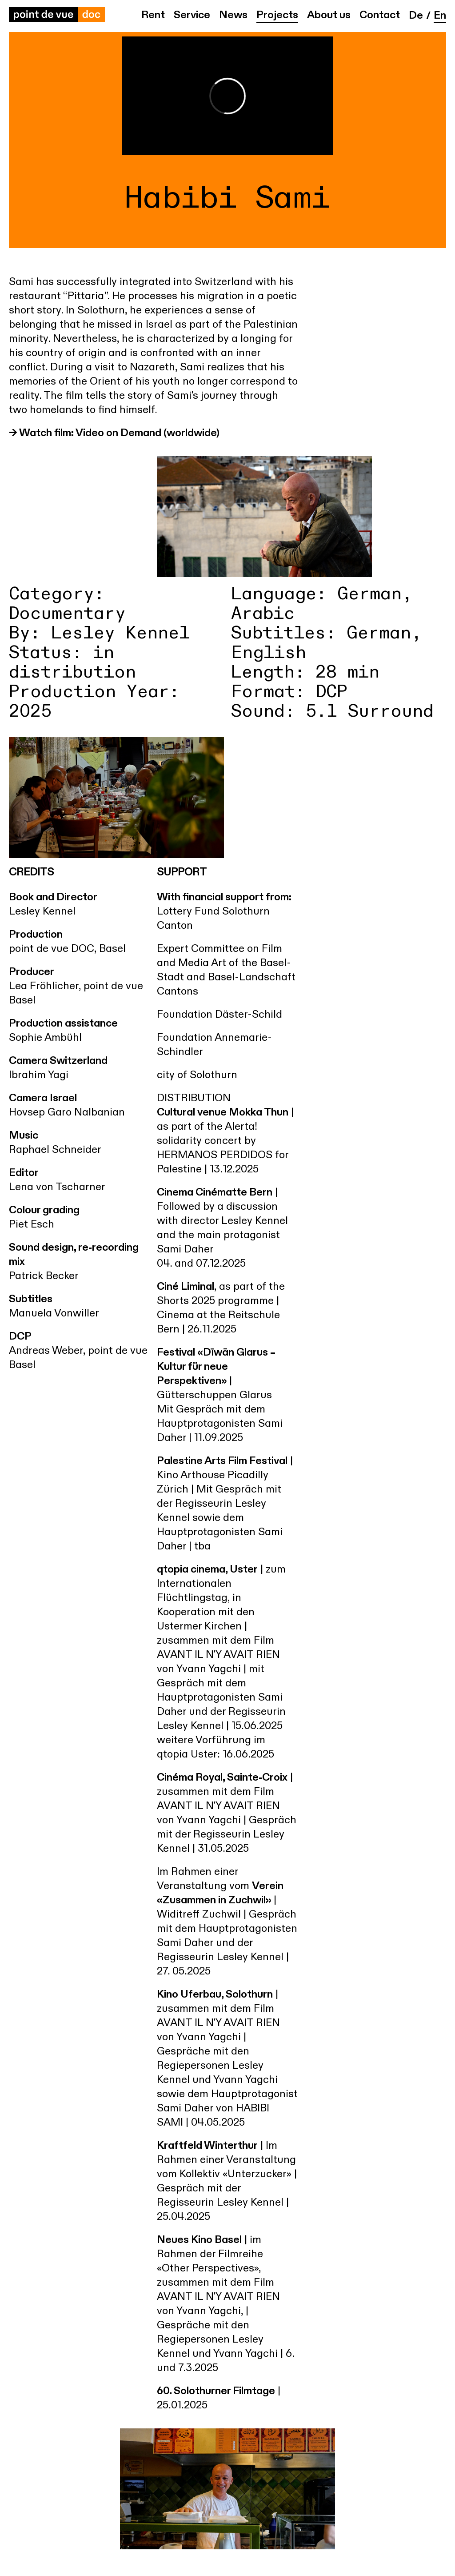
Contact (379, 15)
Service (192, 15)
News (233, 15)
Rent (153, 15)
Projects (277, 15)
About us (329, 15)
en (440, 16)
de (416, 16)
